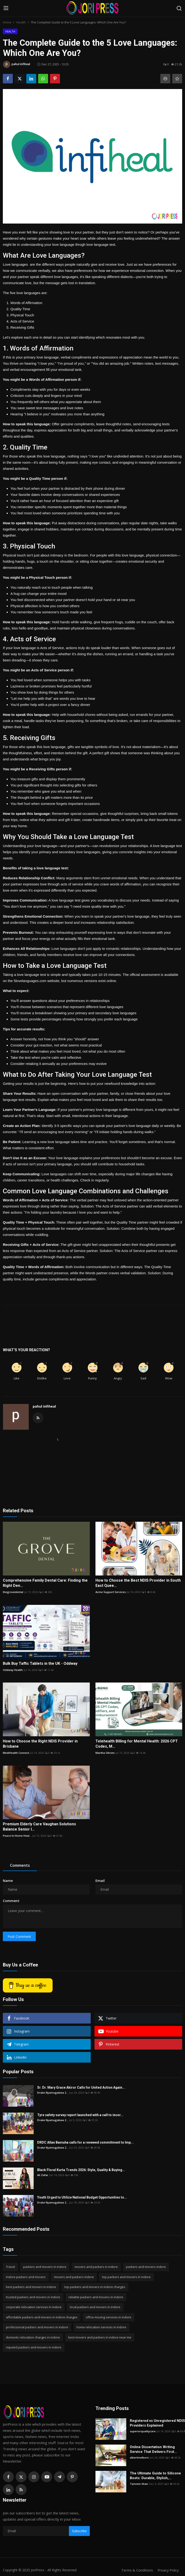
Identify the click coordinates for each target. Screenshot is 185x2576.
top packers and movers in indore (126, 2277)
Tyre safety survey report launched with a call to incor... (80, 2115)
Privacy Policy (167, 2570)
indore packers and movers (26, 2277)
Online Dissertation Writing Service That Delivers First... (153, 2449)
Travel (10, 2267)
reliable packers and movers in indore (95, 2297)
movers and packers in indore (96, 2267)
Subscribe (79, 2531)
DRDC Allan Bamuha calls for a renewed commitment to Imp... (85, 2142)
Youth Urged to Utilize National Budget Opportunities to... (82, 2197)
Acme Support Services (110, 1592)
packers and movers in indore (44, 2267)
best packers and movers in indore (31, 2287)
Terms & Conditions (135, 2570)
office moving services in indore (108, 2317)
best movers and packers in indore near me (99, 2337)
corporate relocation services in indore (34, 2307)
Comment (11, 1900)
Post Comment (19, 1936)
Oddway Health (13, 1670)
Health (21, 22)
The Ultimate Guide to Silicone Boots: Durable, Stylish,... (155, 2475)
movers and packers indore (74, 2277)
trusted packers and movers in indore (33, 2297)
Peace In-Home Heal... (17, 1835)
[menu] (6, 8)
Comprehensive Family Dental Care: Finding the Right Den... (45, 1583)
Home (7, 22)
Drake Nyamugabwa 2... (52, 2092)
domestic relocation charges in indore (33, 2337)
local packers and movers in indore (95, 2307)
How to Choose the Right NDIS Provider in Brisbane (40, 1744)
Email (100, 1880)
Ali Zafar (42, 2175)
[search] (179, 8)
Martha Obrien (105, 1753)
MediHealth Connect (16, 1753)
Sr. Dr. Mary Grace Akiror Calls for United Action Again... (81, 2087)
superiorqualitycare (143, 2431)
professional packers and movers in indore (37, 2327)
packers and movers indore (146, 2267)
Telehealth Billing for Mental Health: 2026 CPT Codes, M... (136, 1744)
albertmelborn (139, 2457)
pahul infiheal (44, 1406)
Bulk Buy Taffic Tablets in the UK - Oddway (40, 1663)
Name (8, 1880)
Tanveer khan (139, 2484)
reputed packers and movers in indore (33, 2347)
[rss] (21, 2489)
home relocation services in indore (101, 2327)
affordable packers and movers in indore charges (41, 2317)
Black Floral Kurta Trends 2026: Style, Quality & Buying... (81, 2170)
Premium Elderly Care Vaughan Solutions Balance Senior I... (39, 1826)
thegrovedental (13, 1592)
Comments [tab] (20, 1865)
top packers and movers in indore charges (94, 2287)
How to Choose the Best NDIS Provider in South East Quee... (138, 1583)
